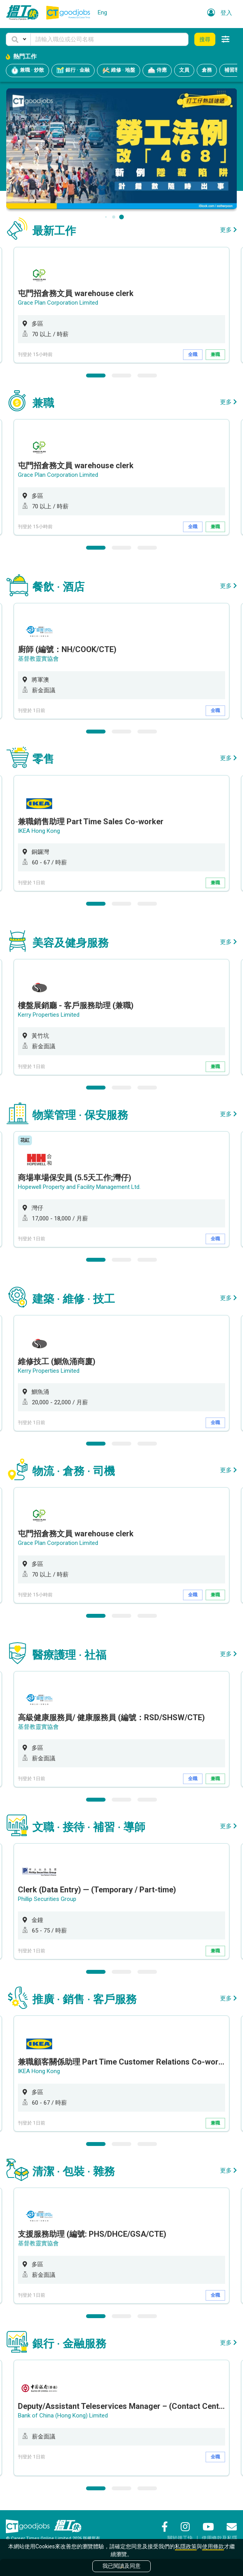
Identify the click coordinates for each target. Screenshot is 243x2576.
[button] (18, 39)
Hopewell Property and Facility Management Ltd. (79, 1186)
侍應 (157, 70)
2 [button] (121, 375)
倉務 (207, 70)
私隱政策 (186, 2546)
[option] (121, 305)
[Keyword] (109, 39)
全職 (192, 354)
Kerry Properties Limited (48, 1014)
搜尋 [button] (204, 39)
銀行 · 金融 (73, 70)
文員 (184, 70)
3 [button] (147, 375)
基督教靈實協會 (38, 658)
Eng (102, 12)
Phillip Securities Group (47, 1898)
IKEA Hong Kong (39, 830)
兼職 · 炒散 (27, 70)
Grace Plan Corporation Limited (58, 302)
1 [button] (96, 375)
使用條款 (213, 2546)
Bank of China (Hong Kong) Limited (63, 2415)
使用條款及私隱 (219, 2538)
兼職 (215, 354)
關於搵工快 (180, 2538)
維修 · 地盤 (118, 70)
